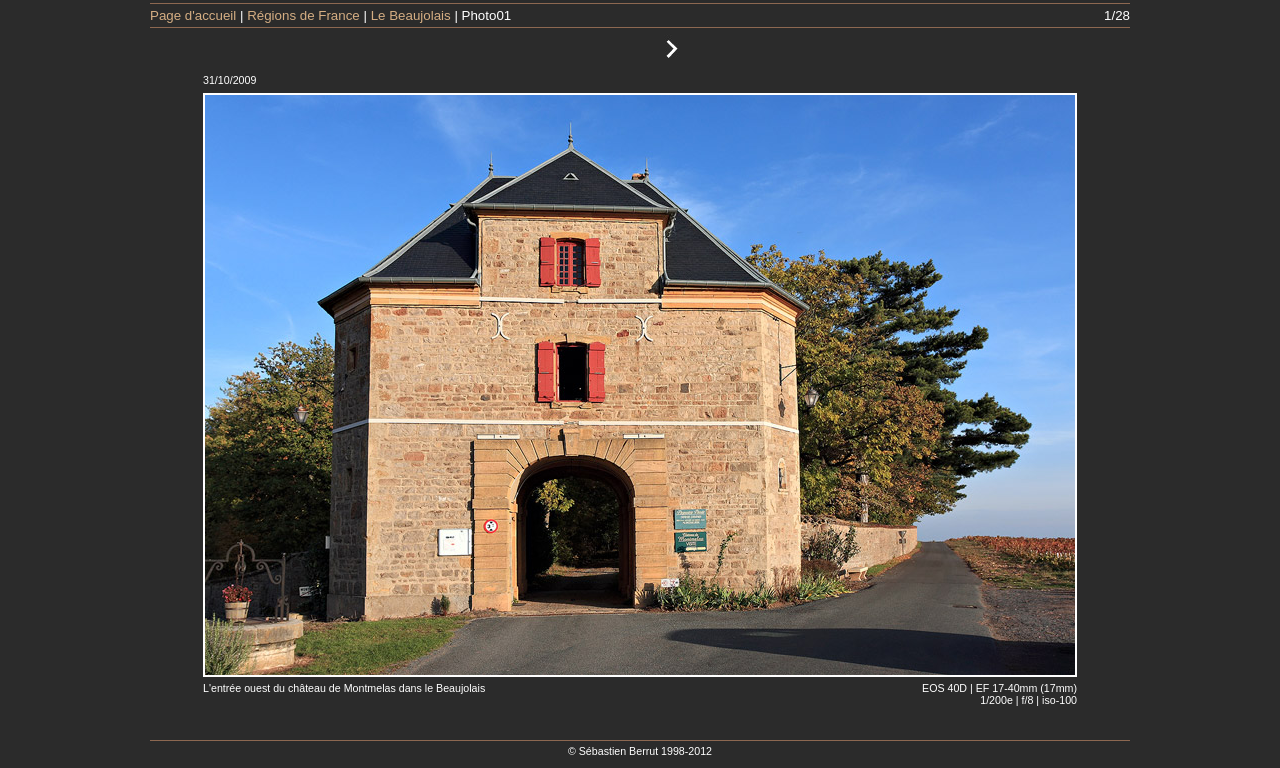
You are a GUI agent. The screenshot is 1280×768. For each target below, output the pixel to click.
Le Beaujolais (411, 15)
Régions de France (303, 15)
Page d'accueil (193, 15)
